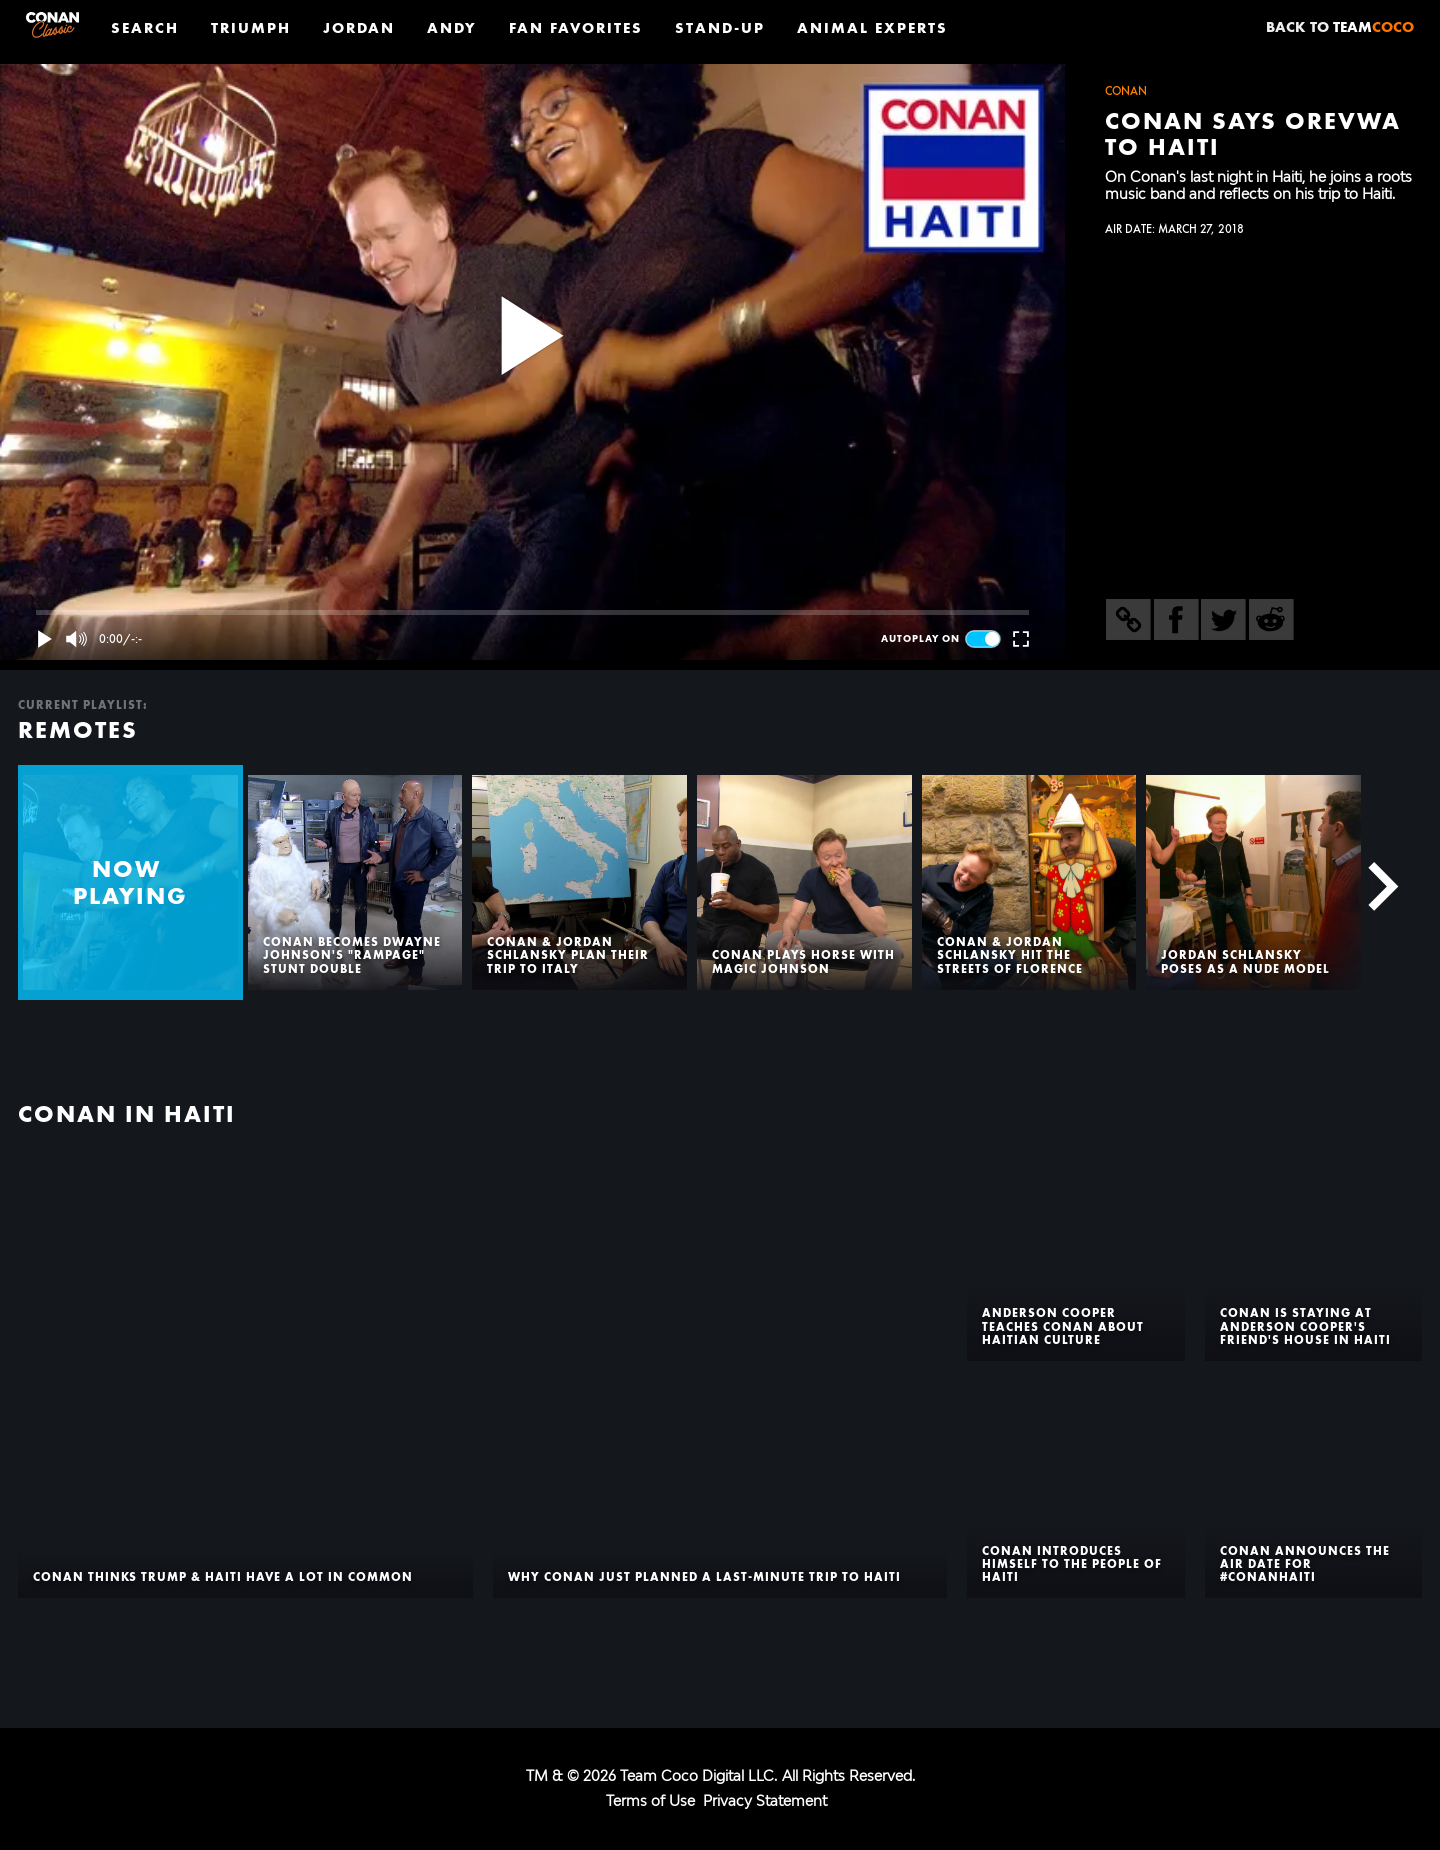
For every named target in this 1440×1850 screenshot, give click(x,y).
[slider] (532, 612)
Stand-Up (720, 27)
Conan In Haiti (127, 1114)
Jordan (359, 27)
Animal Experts (872, 27)
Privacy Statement (765, 1801)
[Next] (1372, 882)
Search (145, 27)
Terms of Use (650, 1801)
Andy (452, 27)
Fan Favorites (576, 27)
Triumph (251, 27)
